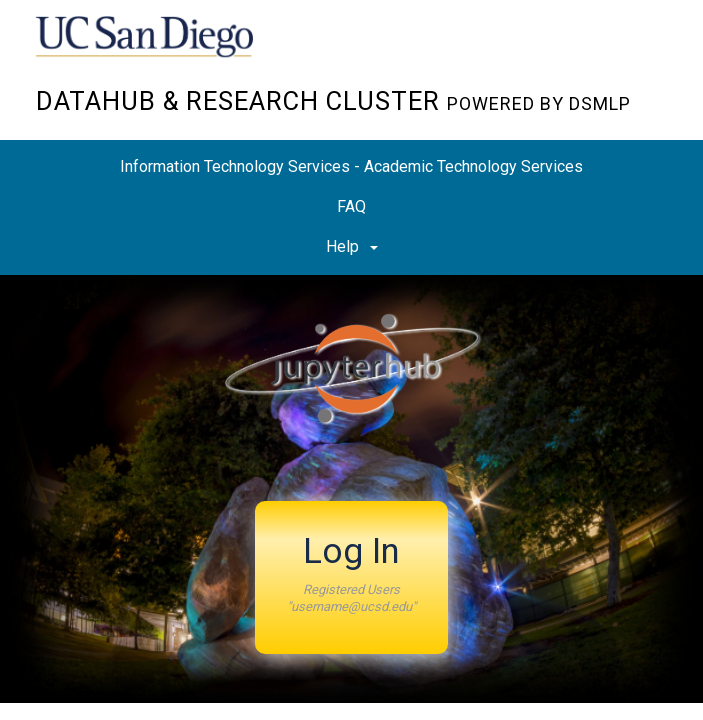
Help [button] (352, 246)
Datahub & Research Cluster (333, 101)
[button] (351, 577)
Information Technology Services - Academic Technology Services (351, 166)
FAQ (351, 206)
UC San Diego (150, 48)
